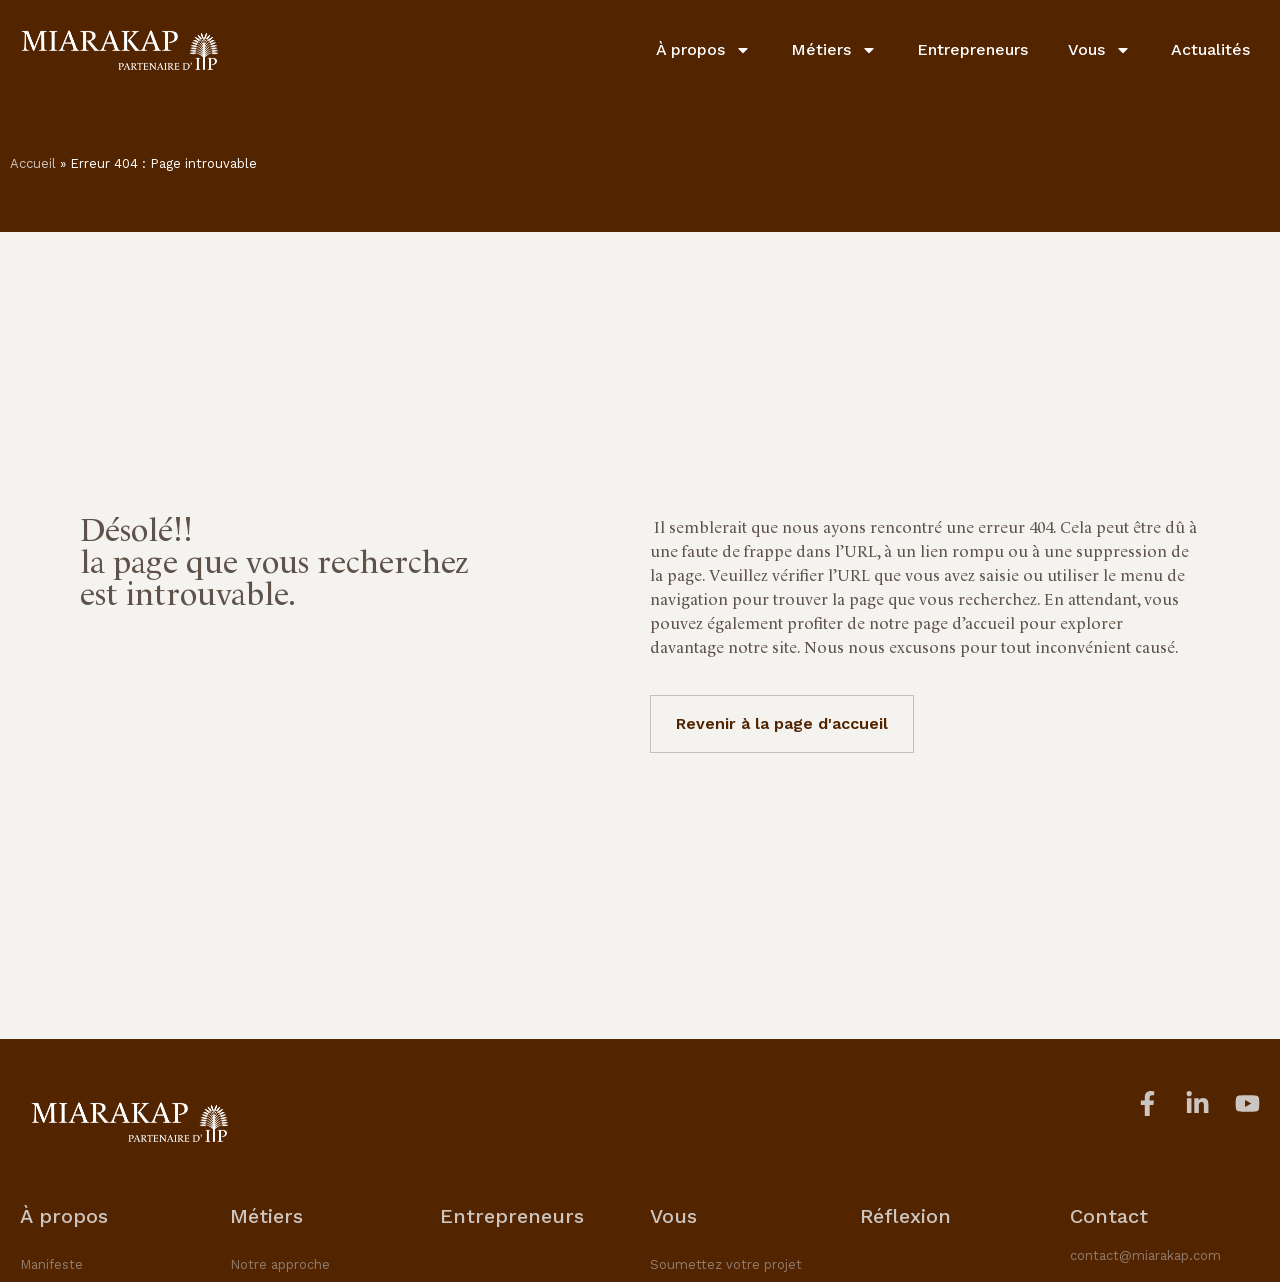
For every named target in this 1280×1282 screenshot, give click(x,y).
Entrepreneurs (972, 49)
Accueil (33, 163)
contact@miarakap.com (1145, 1255)
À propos (703, 50)
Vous (1099, 50)
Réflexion (905, 1216)
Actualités (1210, 49)
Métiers (834, 50)
